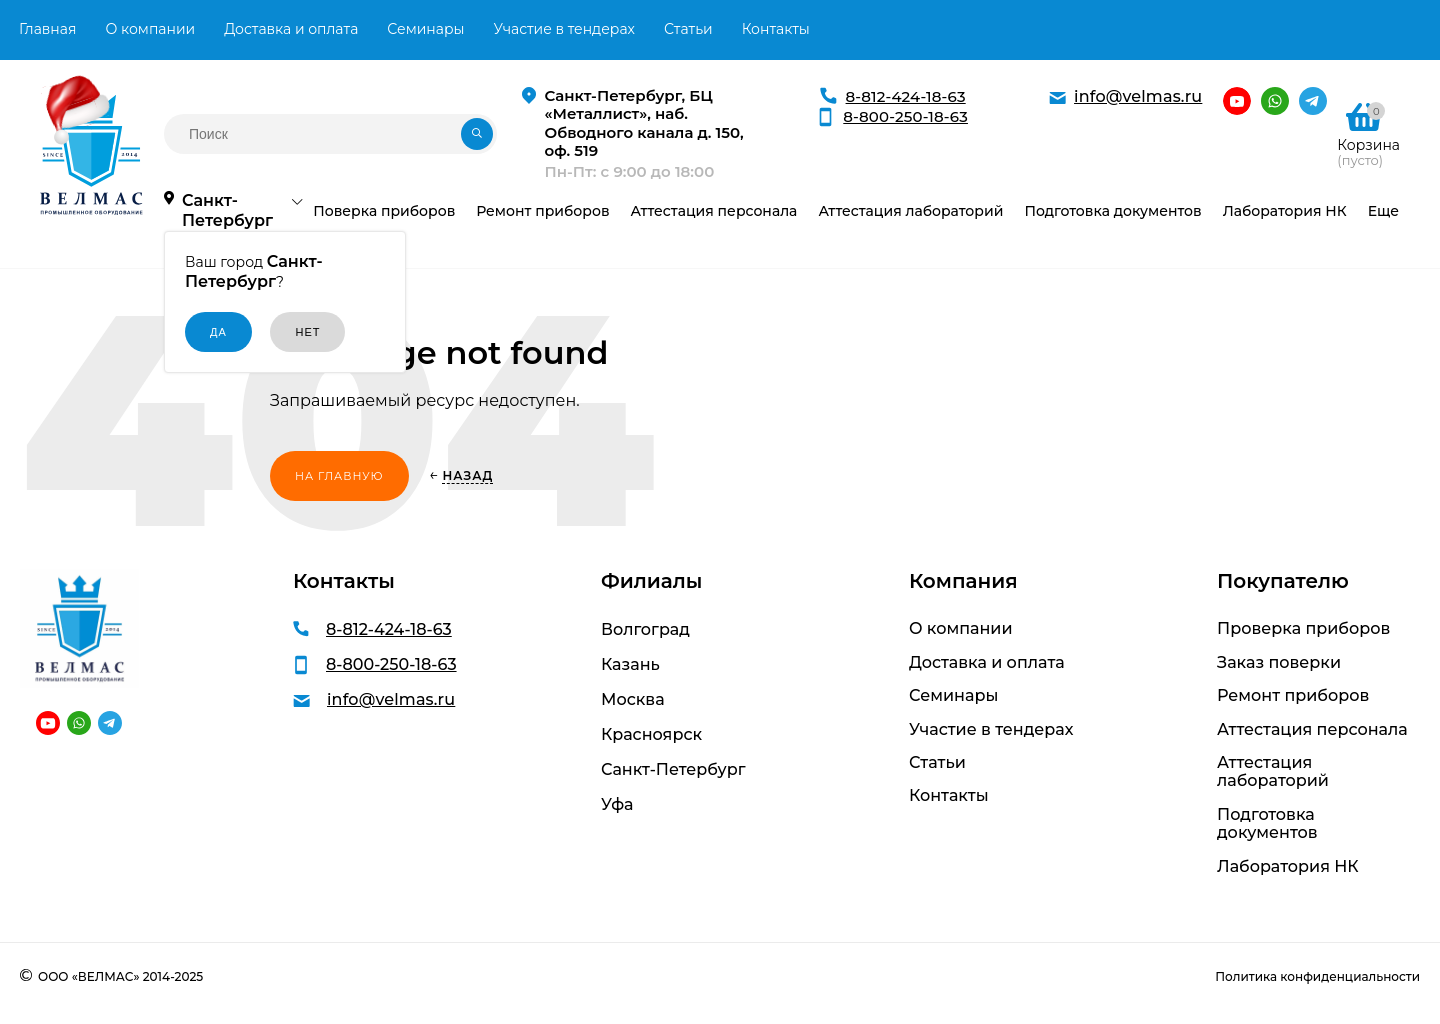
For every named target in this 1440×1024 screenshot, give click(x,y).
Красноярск (651, 734)
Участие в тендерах (564, 29)
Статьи (688, 29)
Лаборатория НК (1288, 867)
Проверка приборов (1303, 629)
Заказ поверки (1279, 663)
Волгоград (645, 629)
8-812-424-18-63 (906, 96)
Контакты (776, 29)
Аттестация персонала (1312, 730)
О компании (150, 29)
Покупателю (1283, 581)
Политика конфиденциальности (1317, 976)
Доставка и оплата (291, 29)
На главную (339, 476)
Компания (963, 581)
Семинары (425, 29)
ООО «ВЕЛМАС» (88, 976)
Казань (630, 664)
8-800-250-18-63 (905, 116)
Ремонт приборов (1293, 696)
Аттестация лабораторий (1273, 772)
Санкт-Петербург (673, 769)
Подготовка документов (1267, 824)
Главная (47, 29)
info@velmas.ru (1138, 96)
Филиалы (651, 581)
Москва (633, 699)
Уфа (617, 804)
